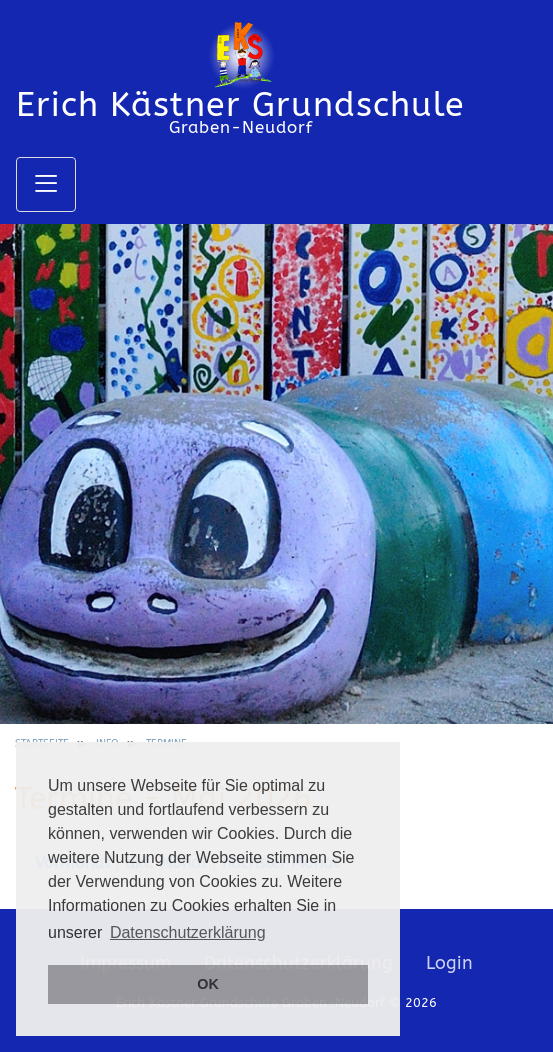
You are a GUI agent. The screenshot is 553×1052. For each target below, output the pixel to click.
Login (449, 963)
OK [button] (208, 984)
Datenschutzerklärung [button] (188, 932)
